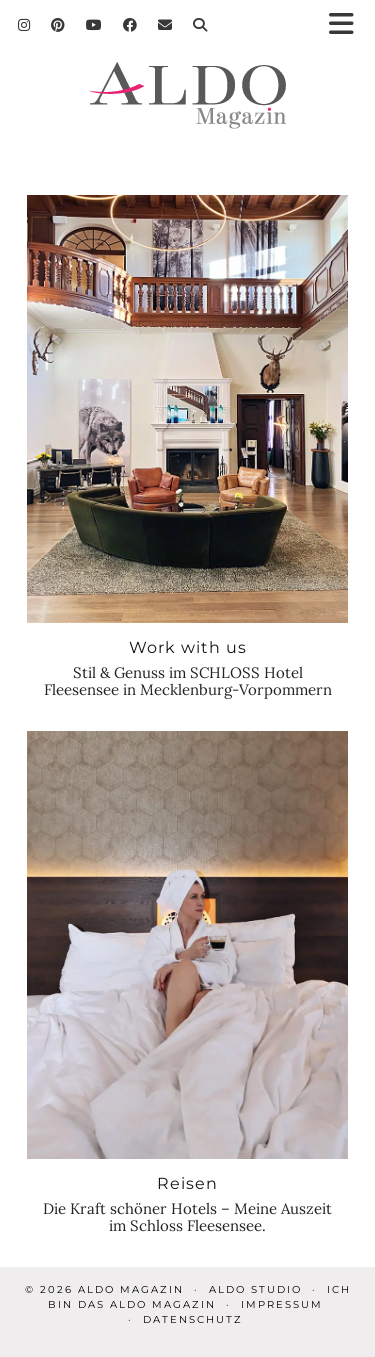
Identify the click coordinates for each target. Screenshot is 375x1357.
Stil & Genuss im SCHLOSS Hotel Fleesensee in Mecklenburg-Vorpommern (188, 681)
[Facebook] (130, 25)
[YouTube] (94, 25)
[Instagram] (24, 25)
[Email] (165, 25)
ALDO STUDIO (255, 1289)
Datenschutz (193, 1319)
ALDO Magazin (131, 1289)
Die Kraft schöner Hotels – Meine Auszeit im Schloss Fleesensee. (187, 1217)
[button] (348, 25)
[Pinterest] (58, 25)
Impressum (282, 1304)
